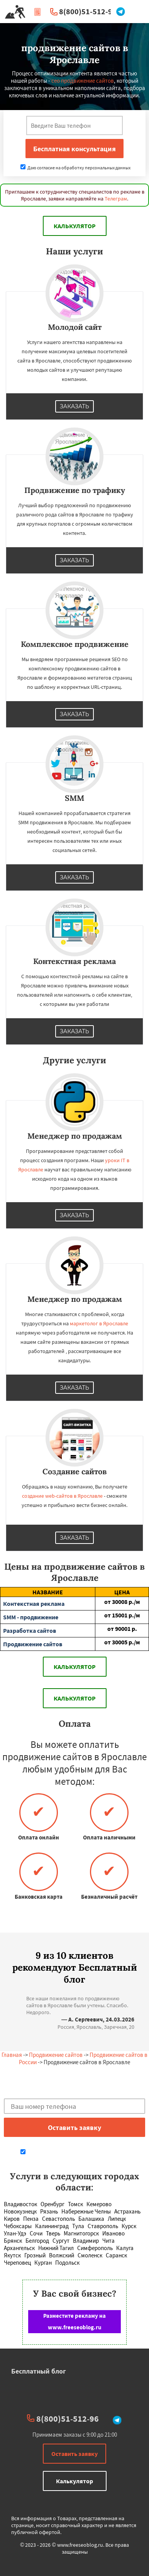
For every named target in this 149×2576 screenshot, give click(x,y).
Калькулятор (75, 226)
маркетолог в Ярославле (99, 1323)
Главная (12, 2054)
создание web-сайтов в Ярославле (62, 1495)
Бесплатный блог (38, 2371)
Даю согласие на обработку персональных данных (75, 167)
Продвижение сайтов (56, 2054)
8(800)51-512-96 (88, 11)
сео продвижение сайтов (82, 80)
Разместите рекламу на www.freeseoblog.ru (74, 2321)
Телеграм (116, 198)
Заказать (74, 406)
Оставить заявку (74, 2453)
